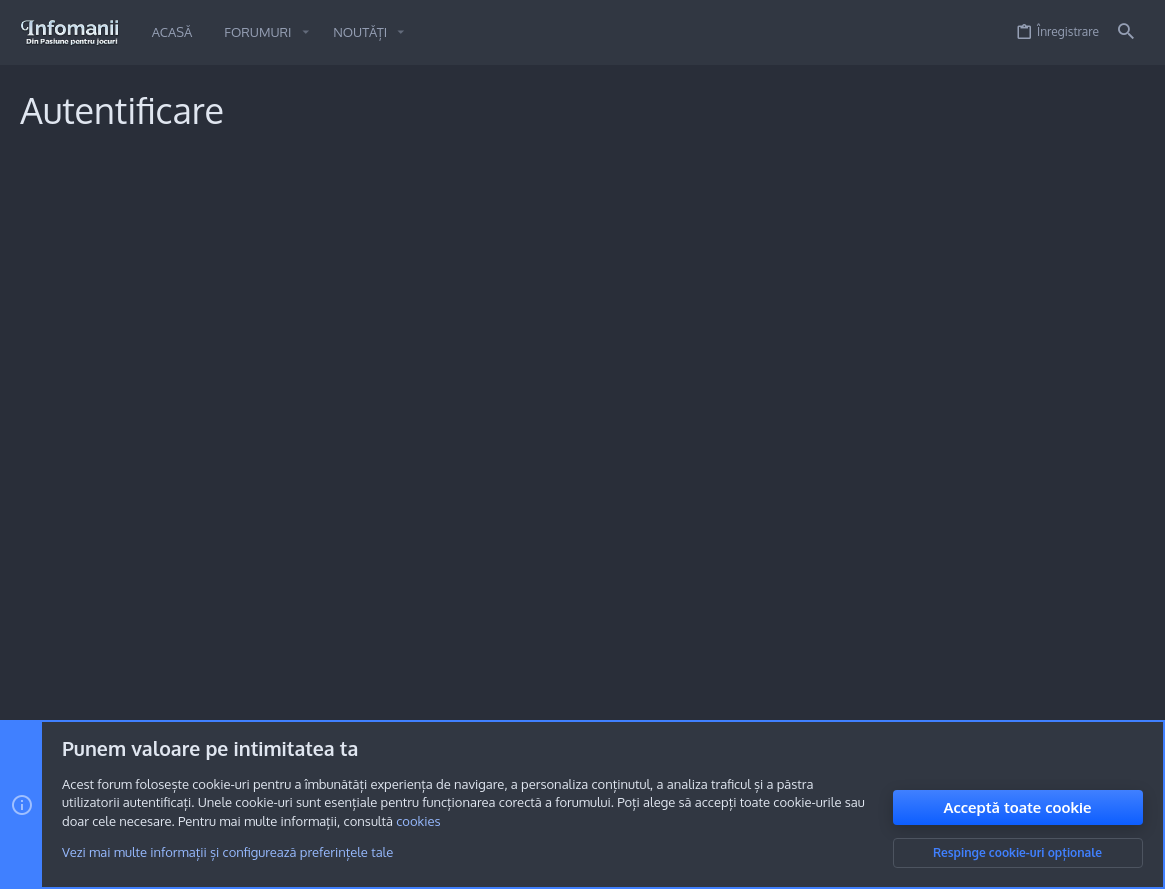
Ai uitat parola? (449, 354)
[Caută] (1126, 32)
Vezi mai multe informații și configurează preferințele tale (227, 852)
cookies (418, 821)
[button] (305, 32)
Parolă (353, 329)
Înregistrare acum (625, 505)
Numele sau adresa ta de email (282, 266)
